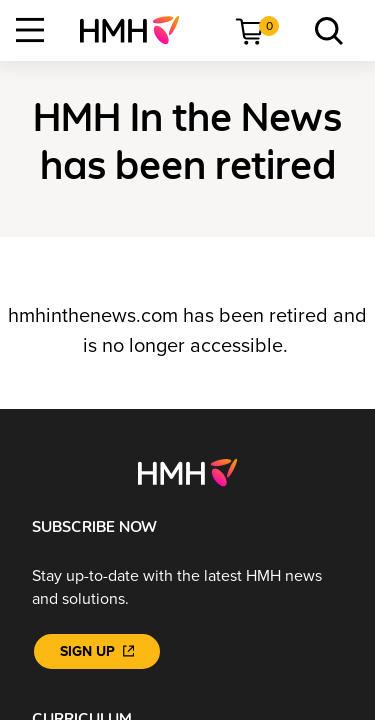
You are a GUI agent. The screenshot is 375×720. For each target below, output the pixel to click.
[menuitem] (137, 30)
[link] (137, 30)
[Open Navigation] (30, 30)
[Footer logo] (187, 472)
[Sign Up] (97, 651)
